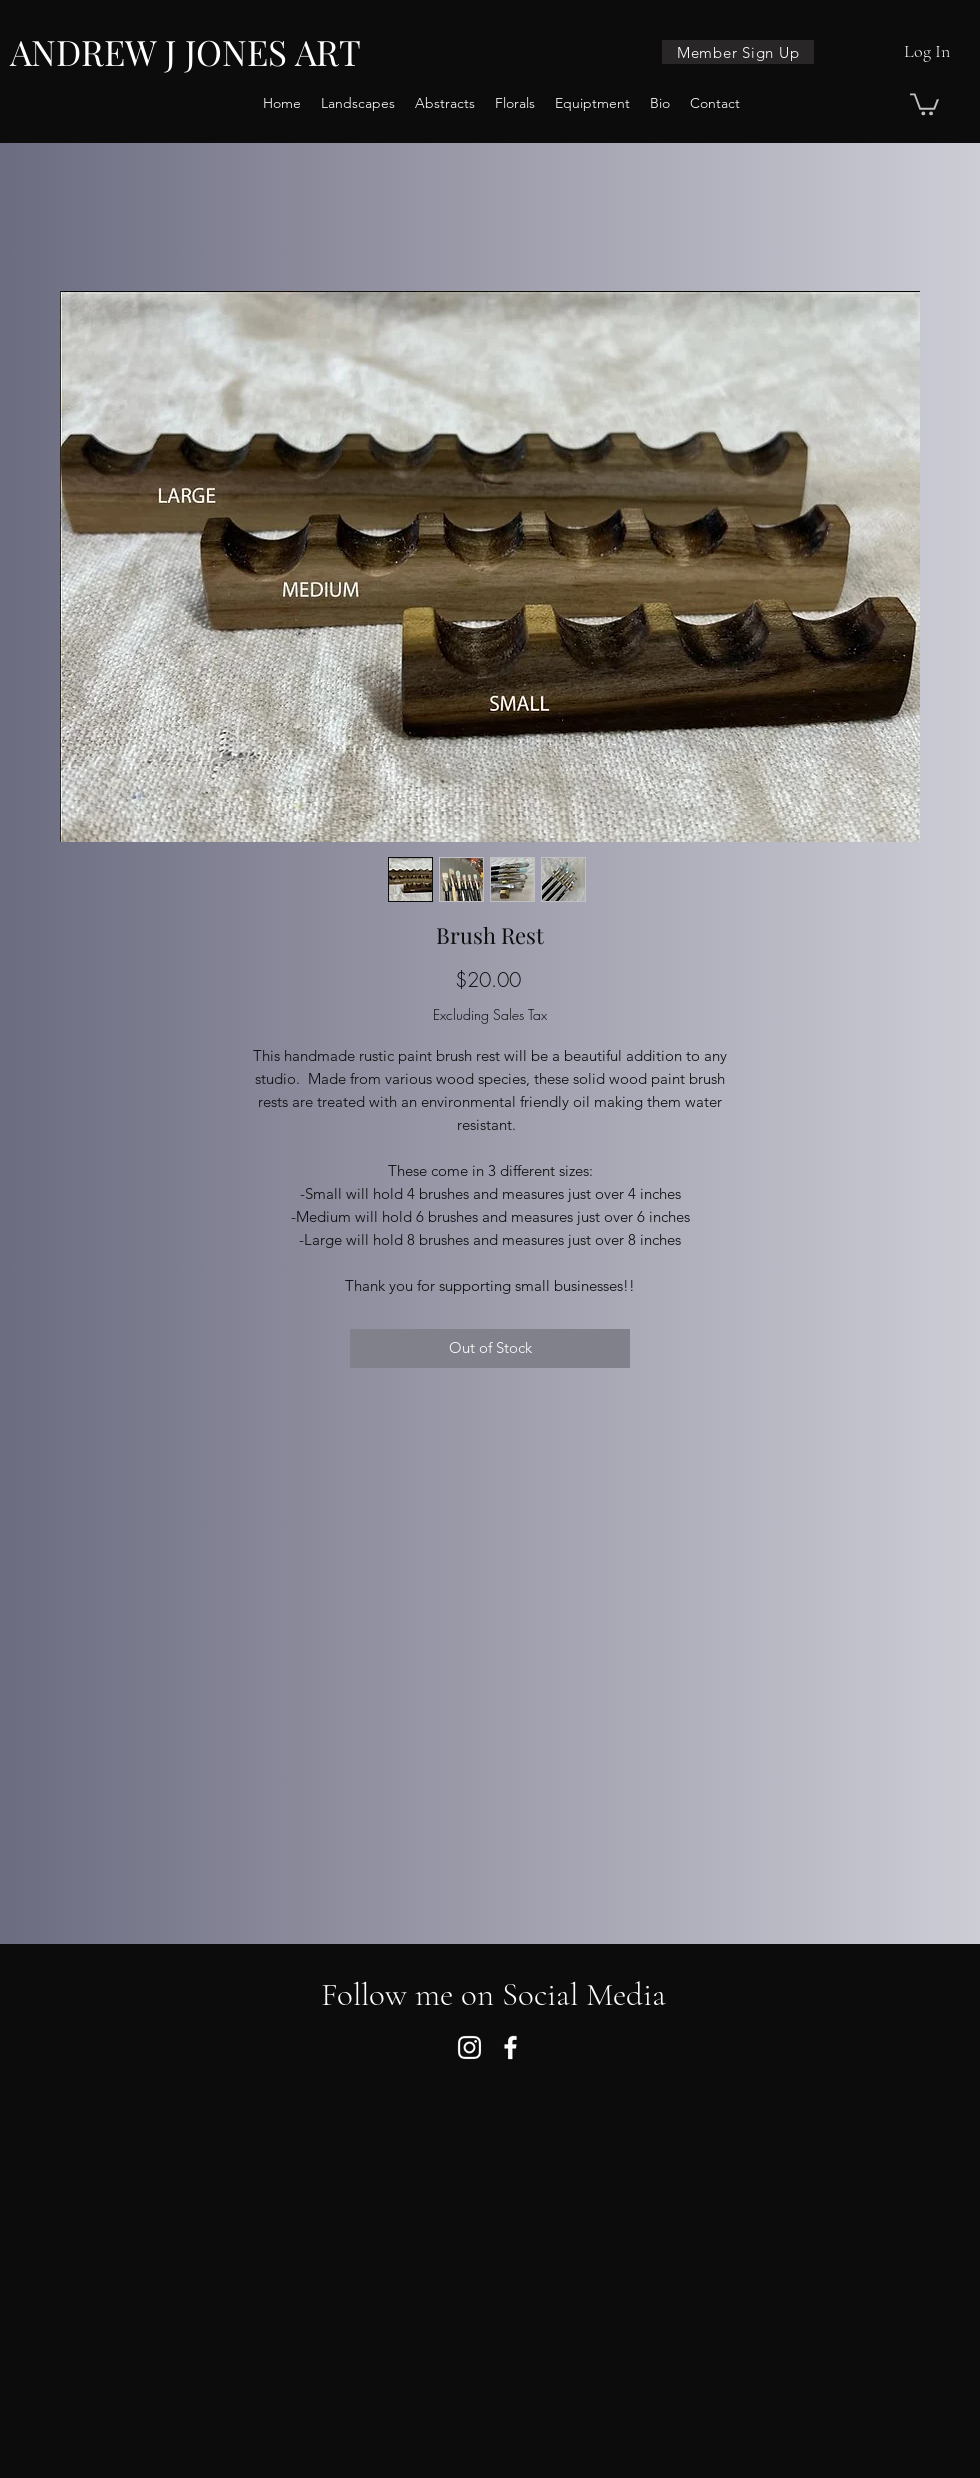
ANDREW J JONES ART (185, 51)
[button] (924, 103)
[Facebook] (510, 2047)
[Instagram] (469, 2047)
